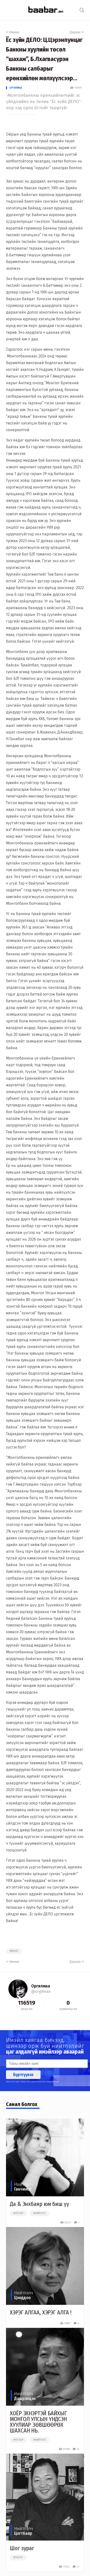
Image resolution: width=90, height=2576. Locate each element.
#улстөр (18, 2213)
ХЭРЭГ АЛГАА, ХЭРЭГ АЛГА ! (41, 2312)
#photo (18, 2557)
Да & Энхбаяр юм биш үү (39, 2204)
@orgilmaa (40, 1991)
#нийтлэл (39, 2213)
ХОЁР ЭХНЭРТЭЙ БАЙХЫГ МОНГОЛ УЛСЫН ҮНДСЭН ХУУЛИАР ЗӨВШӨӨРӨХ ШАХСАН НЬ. (38, 2422)
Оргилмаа (15, 87)
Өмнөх (12, 32)
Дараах (77, 32)
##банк (14, 1951)
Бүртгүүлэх (23, 2074)
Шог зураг (22, 2548)
